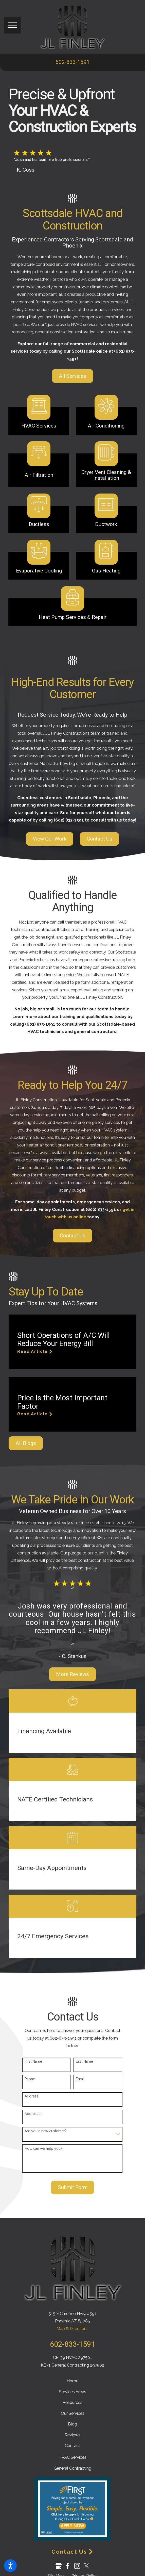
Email (80, 2079)
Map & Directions (72, 2328)
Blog (72, 2424)
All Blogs (25, 1443)
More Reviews (72, 1674)
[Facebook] (68, 2566)
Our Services (72, 2413)
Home (72, 2380)
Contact (72, 2445)
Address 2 (33, 2114)
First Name (33, 2061)
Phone (30, 2079)
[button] (10, 2565)
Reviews (72, 2435)
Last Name (84, 2061)
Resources (72, 2402)
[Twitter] (86, 2566)
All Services (72, 376)
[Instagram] (77, 2566)
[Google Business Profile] (59, 2566)
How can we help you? (43, 2148)
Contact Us (99, 839)
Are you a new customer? (46, 2131)
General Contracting (72, 2468)
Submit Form (72, 2187)
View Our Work (49, 839)
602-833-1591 (72, 62)
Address (31, 2096)
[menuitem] (72, 2381)
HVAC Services (72, 2457)
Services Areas (72, 2391)
